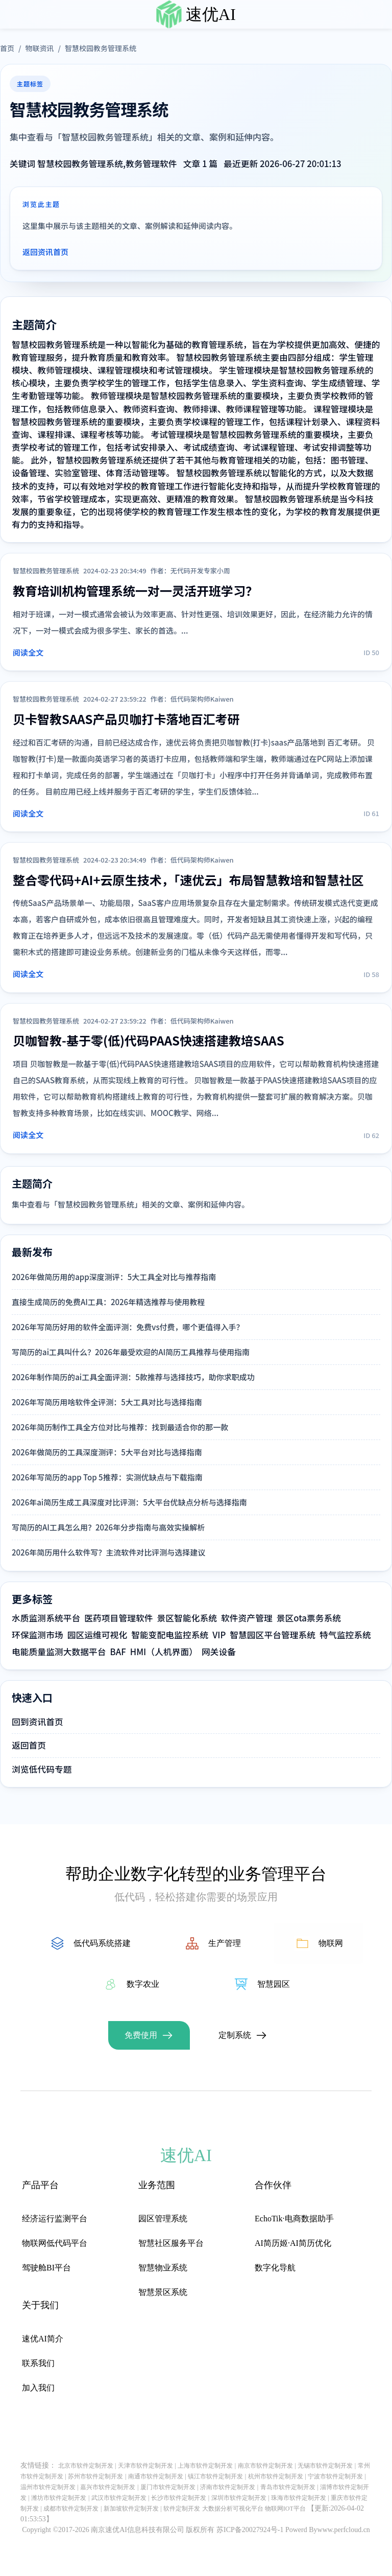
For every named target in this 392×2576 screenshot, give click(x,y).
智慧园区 (273, 1984)
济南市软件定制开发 (227, 2487)
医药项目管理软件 (118, 1618)
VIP (219, 1635)
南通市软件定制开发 (155, 2476)
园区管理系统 (162, 2218)
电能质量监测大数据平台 (59, 1651)
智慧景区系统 (162, 2292)
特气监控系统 (345, 1635)
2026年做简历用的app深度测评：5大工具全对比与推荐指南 (114, 1276)
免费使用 (141, 2035)
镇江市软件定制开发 (215, 2476)
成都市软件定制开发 (71, 2508)
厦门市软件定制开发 (167, 2487)
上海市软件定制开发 (205, 2465)
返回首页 (29, 1745)
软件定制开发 (181, 2508)
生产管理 (224, 1943)
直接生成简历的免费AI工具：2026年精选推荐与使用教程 (108, 1301)
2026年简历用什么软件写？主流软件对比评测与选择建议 (108, 1552)
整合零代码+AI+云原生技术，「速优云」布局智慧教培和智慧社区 (188, 880)
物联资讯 (39, 48)
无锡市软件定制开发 (325, 2465)
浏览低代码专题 (41, 1769)
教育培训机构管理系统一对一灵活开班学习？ (135, 590)
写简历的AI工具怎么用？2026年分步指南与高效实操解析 (108, 1527)
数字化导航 (275, 2267)
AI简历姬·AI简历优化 (293, 2243)
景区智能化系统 (187, 1618)
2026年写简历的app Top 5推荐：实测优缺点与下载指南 (107, 1477)
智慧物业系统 (162, 2267)
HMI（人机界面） (164, 1651)
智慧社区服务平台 (171, 2243)
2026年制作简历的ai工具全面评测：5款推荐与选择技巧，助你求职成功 (133, 1377)
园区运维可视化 (97, 1635)
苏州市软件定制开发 (95, 2476)
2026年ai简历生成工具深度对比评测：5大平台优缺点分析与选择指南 (129, 1502)
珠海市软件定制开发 (298, 2497)
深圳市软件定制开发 (238, 2497)
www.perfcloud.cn (343, 2530)
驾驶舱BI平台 (46, 2267)
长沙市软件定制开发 (178, 2497)
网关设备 (219, 1651)
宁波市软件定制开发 (335, 2476)
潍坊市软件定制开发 (58, 2497)
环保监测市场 (37, 1635)
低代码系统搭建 (102, 1943)
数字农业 (143, 1984)
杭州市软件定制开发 (275, 2476)
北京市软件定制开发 (85, 2465)
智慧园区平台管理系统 (272, 1635)
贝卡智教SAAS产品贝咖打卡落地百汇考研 (126, 719)
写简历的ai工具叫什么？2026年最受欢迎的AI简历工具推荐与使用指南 (131, 1352)
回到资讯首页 (37, 1721)
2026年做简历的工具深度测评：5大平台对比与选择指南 (107, 1452)
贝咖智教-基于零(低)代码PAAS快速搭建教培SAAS (148, 1040)
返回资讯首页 (45, 251)
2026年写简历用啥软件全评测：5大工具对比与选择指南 (107, 1402)
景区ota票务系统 (309, 1618)
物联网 (330, 1943)
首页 (7, 48)
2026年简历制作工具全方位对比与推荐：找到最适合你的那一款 (120, 1427)
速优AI (211, 14)
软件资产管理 (247, 1618)
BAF (118, 1651)
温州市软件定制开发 (48, 2487)
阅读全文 (28, 652)
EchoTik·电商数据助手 (294, 2218)
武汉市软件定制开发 (118, 2497)
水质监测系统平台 (46, 1618)
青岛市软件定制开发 (287, 2487)
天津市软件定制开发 (145, 2465)
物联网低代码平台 (54, 2243)
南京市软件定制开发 (265, 2465)
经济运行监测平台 (54, 2218)
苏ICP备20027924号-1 (249, 2530)
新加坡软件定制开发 (131, 2508)
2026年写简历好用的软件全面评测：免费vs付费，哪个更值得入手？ (128, 1326)
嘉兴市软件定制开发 (107, 2487)
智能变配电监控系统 (169, 1635)
